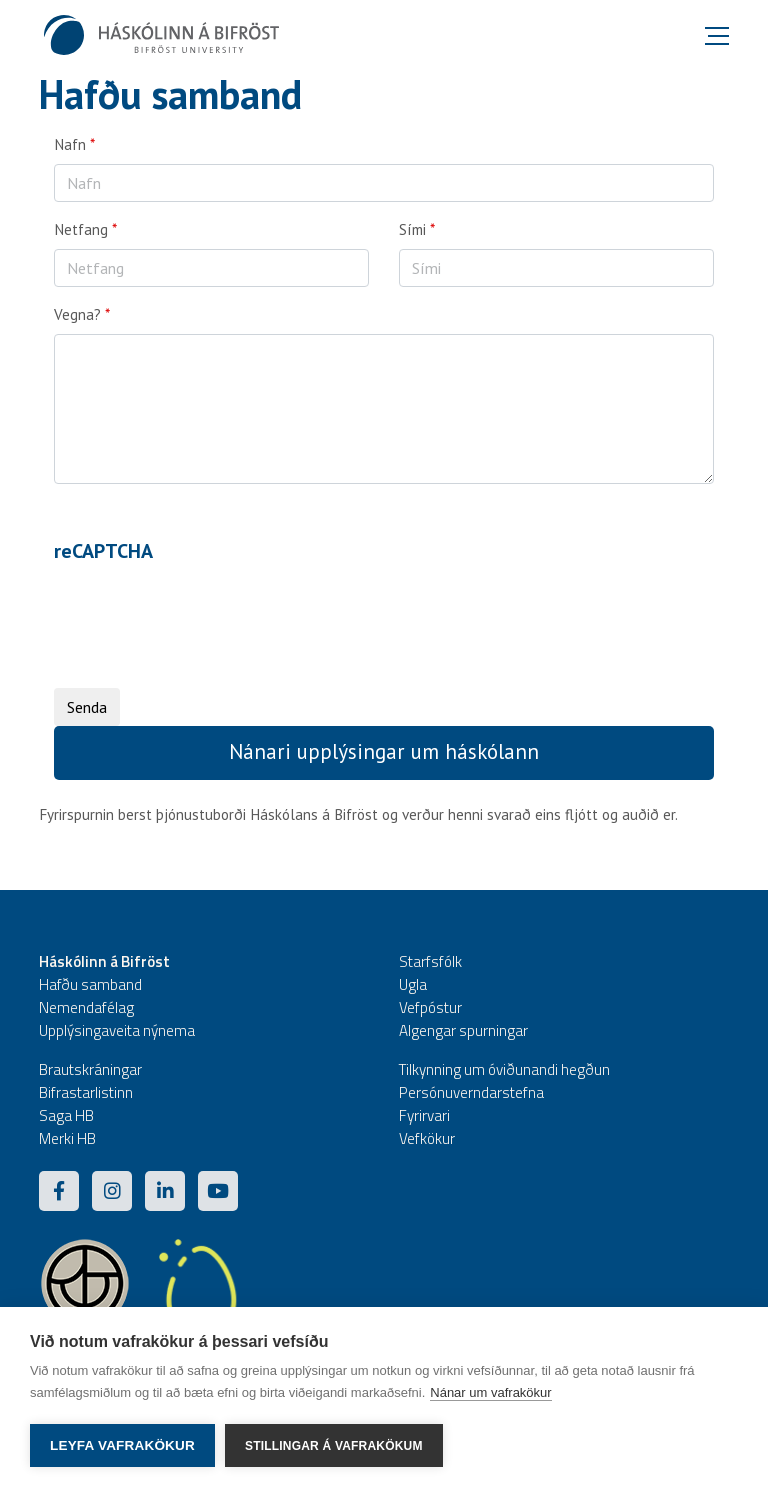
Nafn (70, 144)
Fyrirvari (424, 1115)
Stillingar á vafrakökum (334, 1446)
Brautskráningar (90, 1069)
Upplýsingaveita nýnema (117, 1030)
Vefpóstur (430, 1007)
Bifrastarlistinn (86, 1092)
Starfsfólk (430, 961)
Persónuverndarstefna (471, 1092)
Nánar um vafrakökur (490, 1392)
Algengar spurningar (463, 1030)
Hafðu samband (90, 984)
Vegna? (77, 314)
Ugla (413, 984)
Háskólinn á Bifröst (104, 961)
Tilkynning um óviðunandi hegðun (504, 1069)
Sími (412, 229)
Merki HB (67, 1138)
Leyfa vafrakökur (122, 1445)
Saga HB (66, 1115)
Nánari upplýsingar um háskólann (384, 751)
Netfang (81, 229)
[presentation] (206, 610)
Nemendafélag (86, 1007)
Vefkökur (427, 1138)
